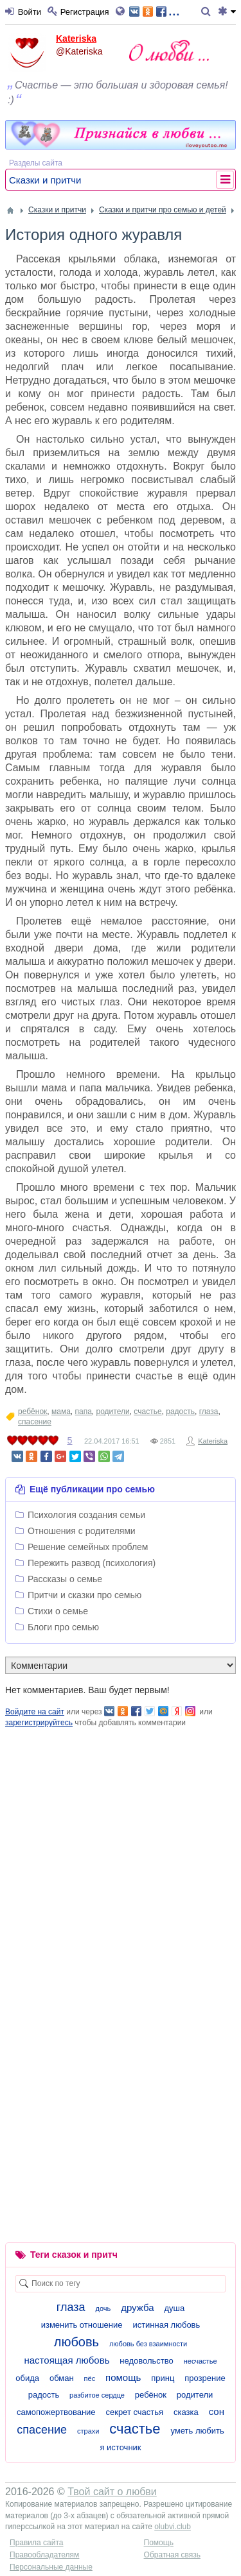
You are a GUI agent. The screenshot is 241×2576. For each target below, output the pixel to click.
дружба (137, 2307)
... (154, 11)
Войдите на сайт (34, 1711)
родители (113, 1411)
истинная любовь (166, 2325)
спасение (34, 1421)
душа (174, 2308)
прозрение (204, 2378)
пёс (90, 2378)
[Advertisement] (120, 1849)
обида (27, 2378)
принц (162, 2378)
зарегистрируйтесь (39, 1722)
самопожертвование (56, 2412)
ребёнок (32, 1411)
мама (61, 1411)
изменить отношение (82, 2325)
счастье (147, 1411)
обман (61, 2378)
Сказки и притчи (45, 180)
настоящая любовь (66, 2360)
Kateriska (76, 38)
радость (180, 1411)
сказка (186, 2412)
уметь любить (197, 2430)
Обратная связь (172, 2554)
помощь (123, 2377)
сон (216, 2411)
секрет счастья (134, 2412)
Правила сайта (36, 2542)
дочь (103, 2308)
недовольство (146, 2361)
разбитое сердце (97, 2395)
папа (83, 1411)
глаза (209, 1411)
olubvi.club (172, 2526)
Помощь (159, 2542)
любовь (76, 2342)
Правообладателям (44, 2554)
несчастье (200, 2361)
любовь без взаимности (148, 2344)
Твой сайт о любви (112, 2491)
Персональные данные (51, 2567)
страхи (88, 2431)
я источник (120, 2447)
